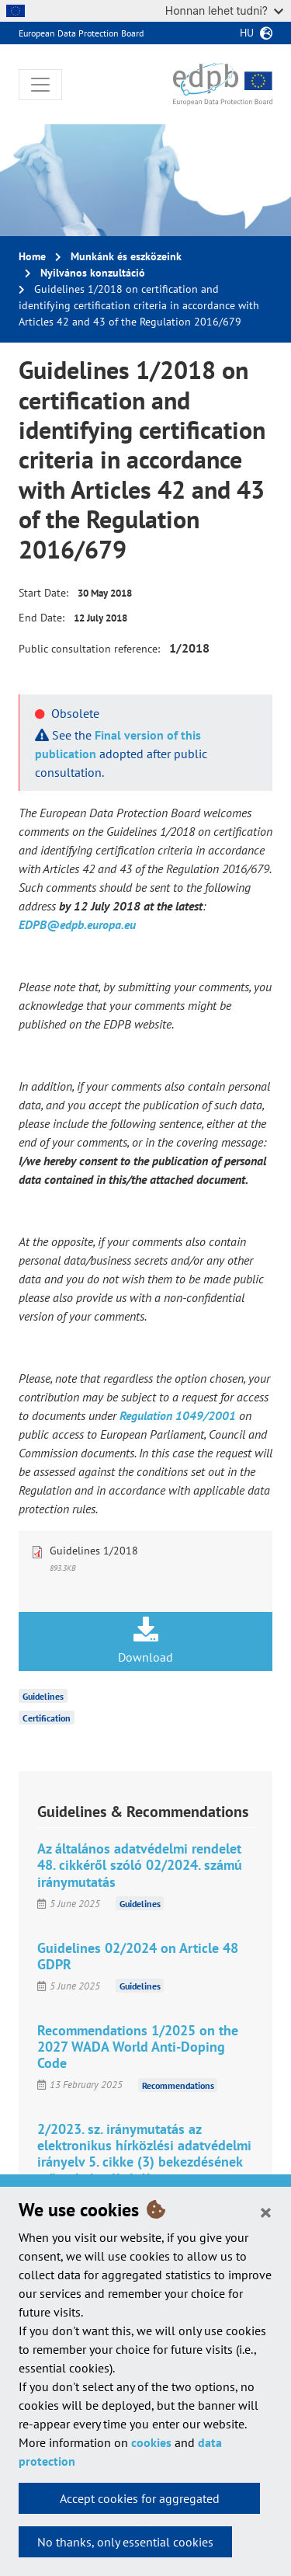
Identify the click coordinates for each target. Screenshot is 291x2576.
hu (247, 33)
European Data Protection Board (81, 33)
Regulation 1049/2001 (178, 1415)
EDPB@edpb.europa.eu (77, 924)
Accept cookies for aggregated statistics (140, 2502)
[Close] (265, 2211)
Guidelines (43, 1696)
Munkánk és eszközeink (126, 256)
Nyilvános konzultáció (92, 273)
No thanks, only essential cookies (125, 2542)
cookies (151, 2442)
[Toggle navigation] (40, 84)
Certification (47, 1718)
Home (32, 256)
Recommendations (178, 2084)
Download (145, 1641)
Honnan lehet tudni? (224, 10)
